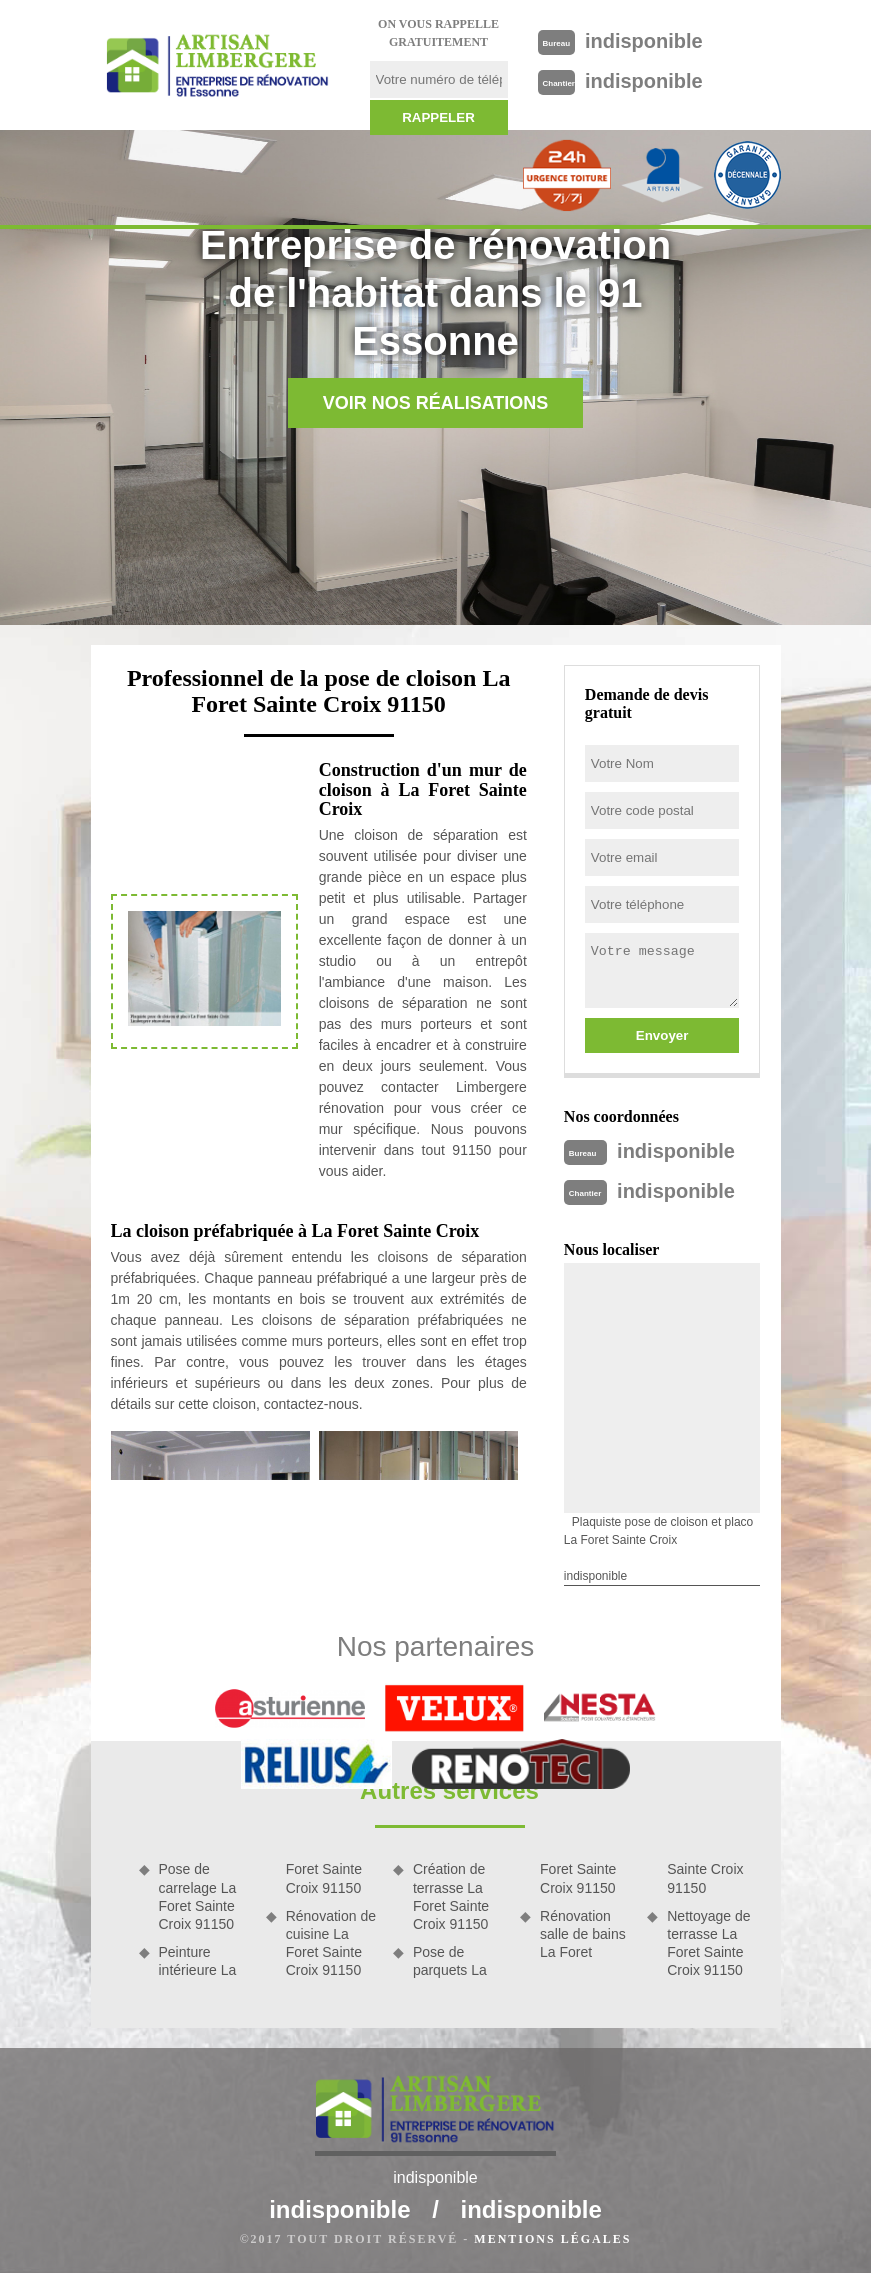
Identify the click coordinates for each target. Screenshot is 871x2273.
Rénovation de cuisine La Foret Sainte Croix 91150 (331, 1943)
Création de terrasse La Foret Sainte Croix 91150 (451, 1896)
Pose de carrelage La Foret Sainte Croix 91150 (198, 1896)
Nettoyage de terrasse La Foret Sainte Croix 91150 (708, 1943)
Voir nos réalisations (436, 403)
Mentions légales (552, 2239)
